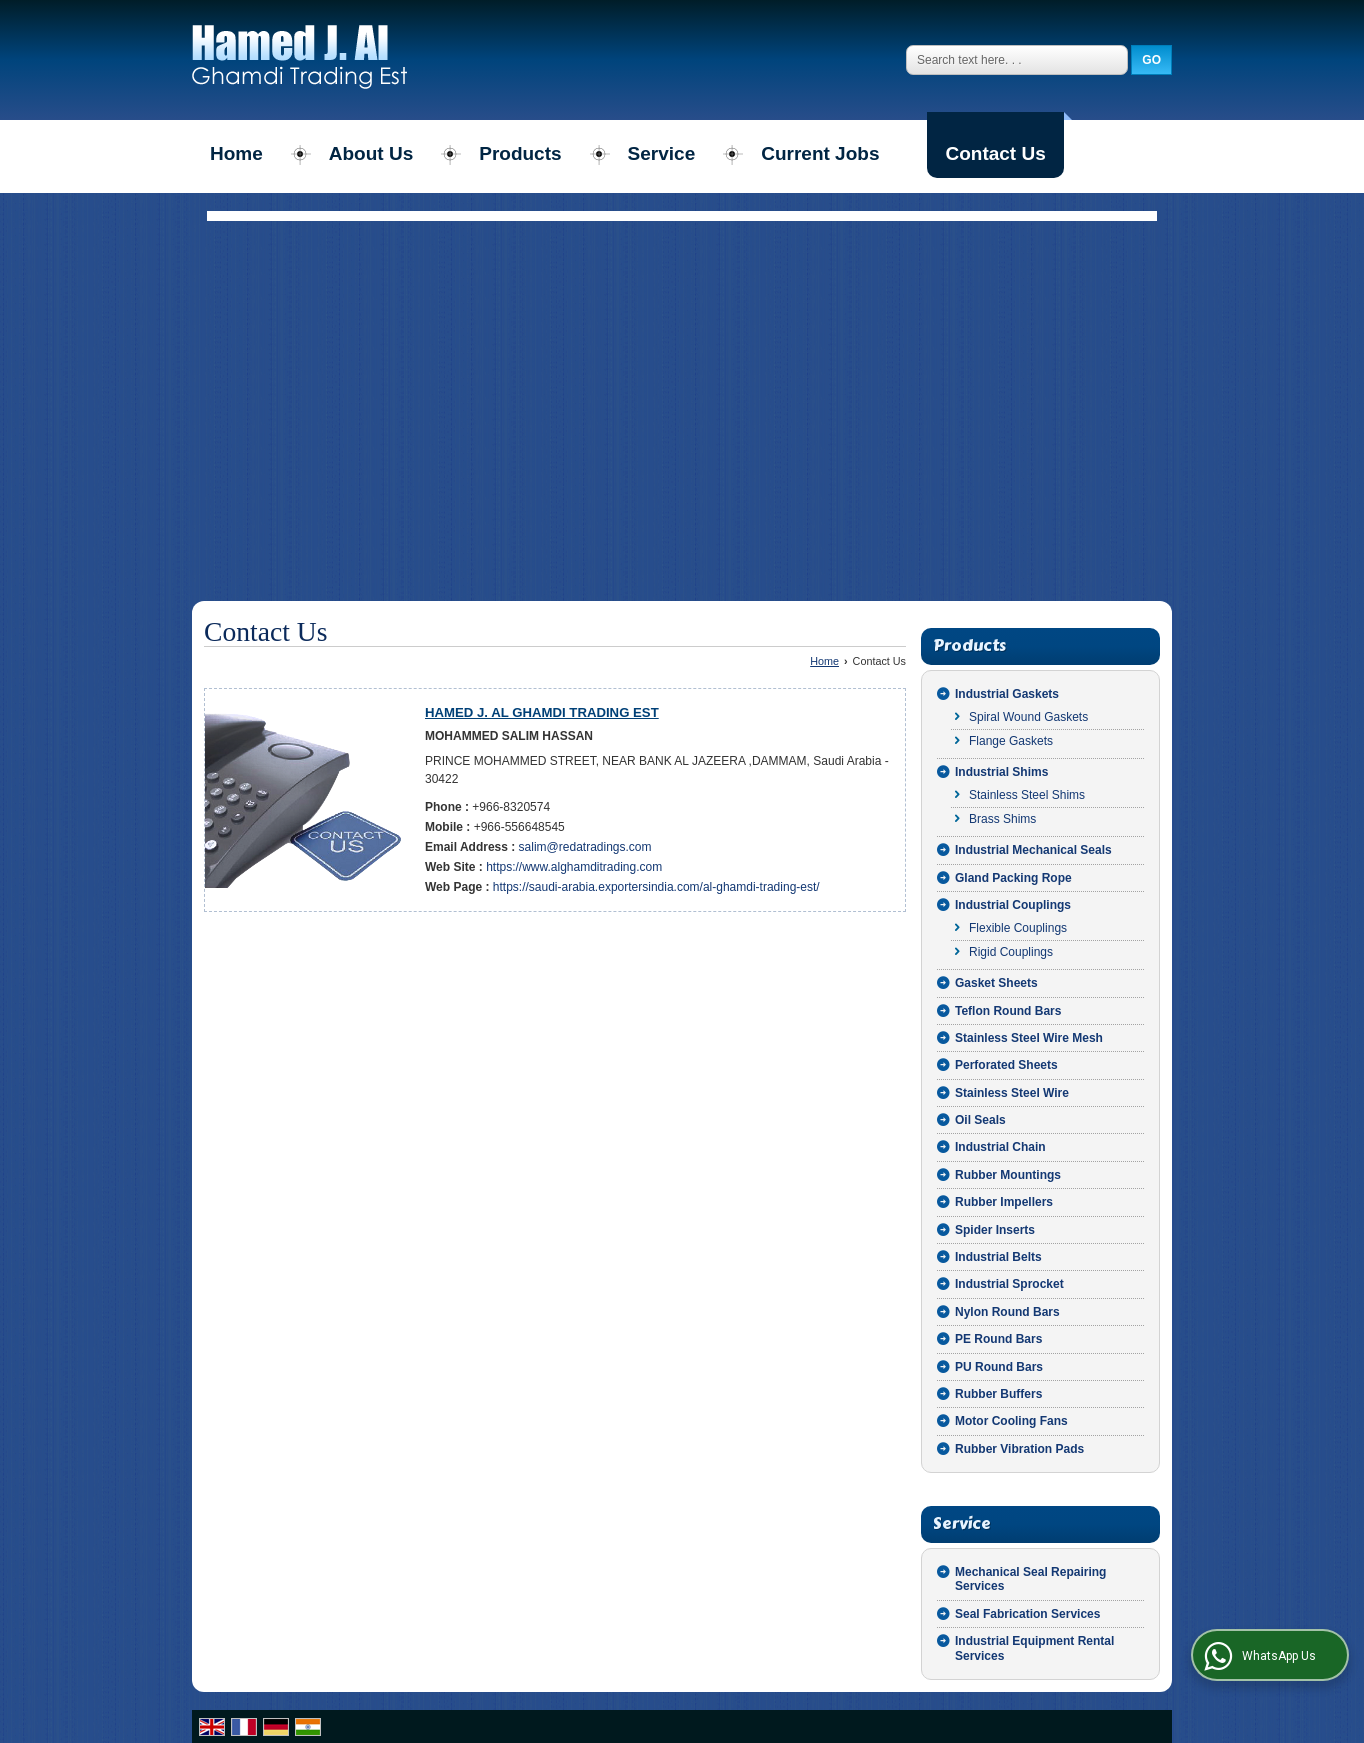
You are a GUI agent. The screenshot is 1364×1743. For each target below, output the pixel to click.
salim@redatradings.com (585, 847)
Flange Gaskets (1011, 741)
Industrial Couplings (1013, 905)
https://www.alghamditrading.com (574, 867)
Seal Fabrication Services (1027, 1614)
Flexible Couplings (1018, 928)
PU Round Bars (999, 1367)
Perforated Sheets (1006, 1065)
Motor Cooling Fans (1011, 1421)
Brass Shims (1002, 819)
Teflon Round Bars (1008, 1011)
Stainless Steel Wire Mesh (1029, 1038)
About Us (371, 153)
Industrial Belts (998, 1257)
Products (520, 153)
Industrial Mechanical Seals (1033, 850)
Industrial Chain (1000, 1147)
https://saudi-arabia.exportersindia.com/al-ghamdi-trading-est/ (656, 887)
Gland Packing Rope (1013, 878)
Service (662, 153)
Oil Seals (980, 1120)
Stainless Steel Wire (1012, 1093)
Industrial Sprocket (1009, 1284)
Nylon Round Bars (1007, 1312)
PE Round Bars (998, 1339)
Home (236, 153)
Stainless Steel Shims (1027, 795)
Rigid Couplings (1011, 952)
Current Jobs (820, 153)
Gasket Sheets (996, 983)
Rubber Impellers (1004, 1202)
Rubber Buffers (998, 1394)
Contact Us (995, 153)
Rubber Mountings (1008, 1175)
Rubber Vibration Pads (1019, 1449)
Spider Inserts (995, 1230)
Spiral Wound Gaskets (1028, 717)
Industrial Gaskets (1007, 694)
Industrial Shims (1001, 772)
